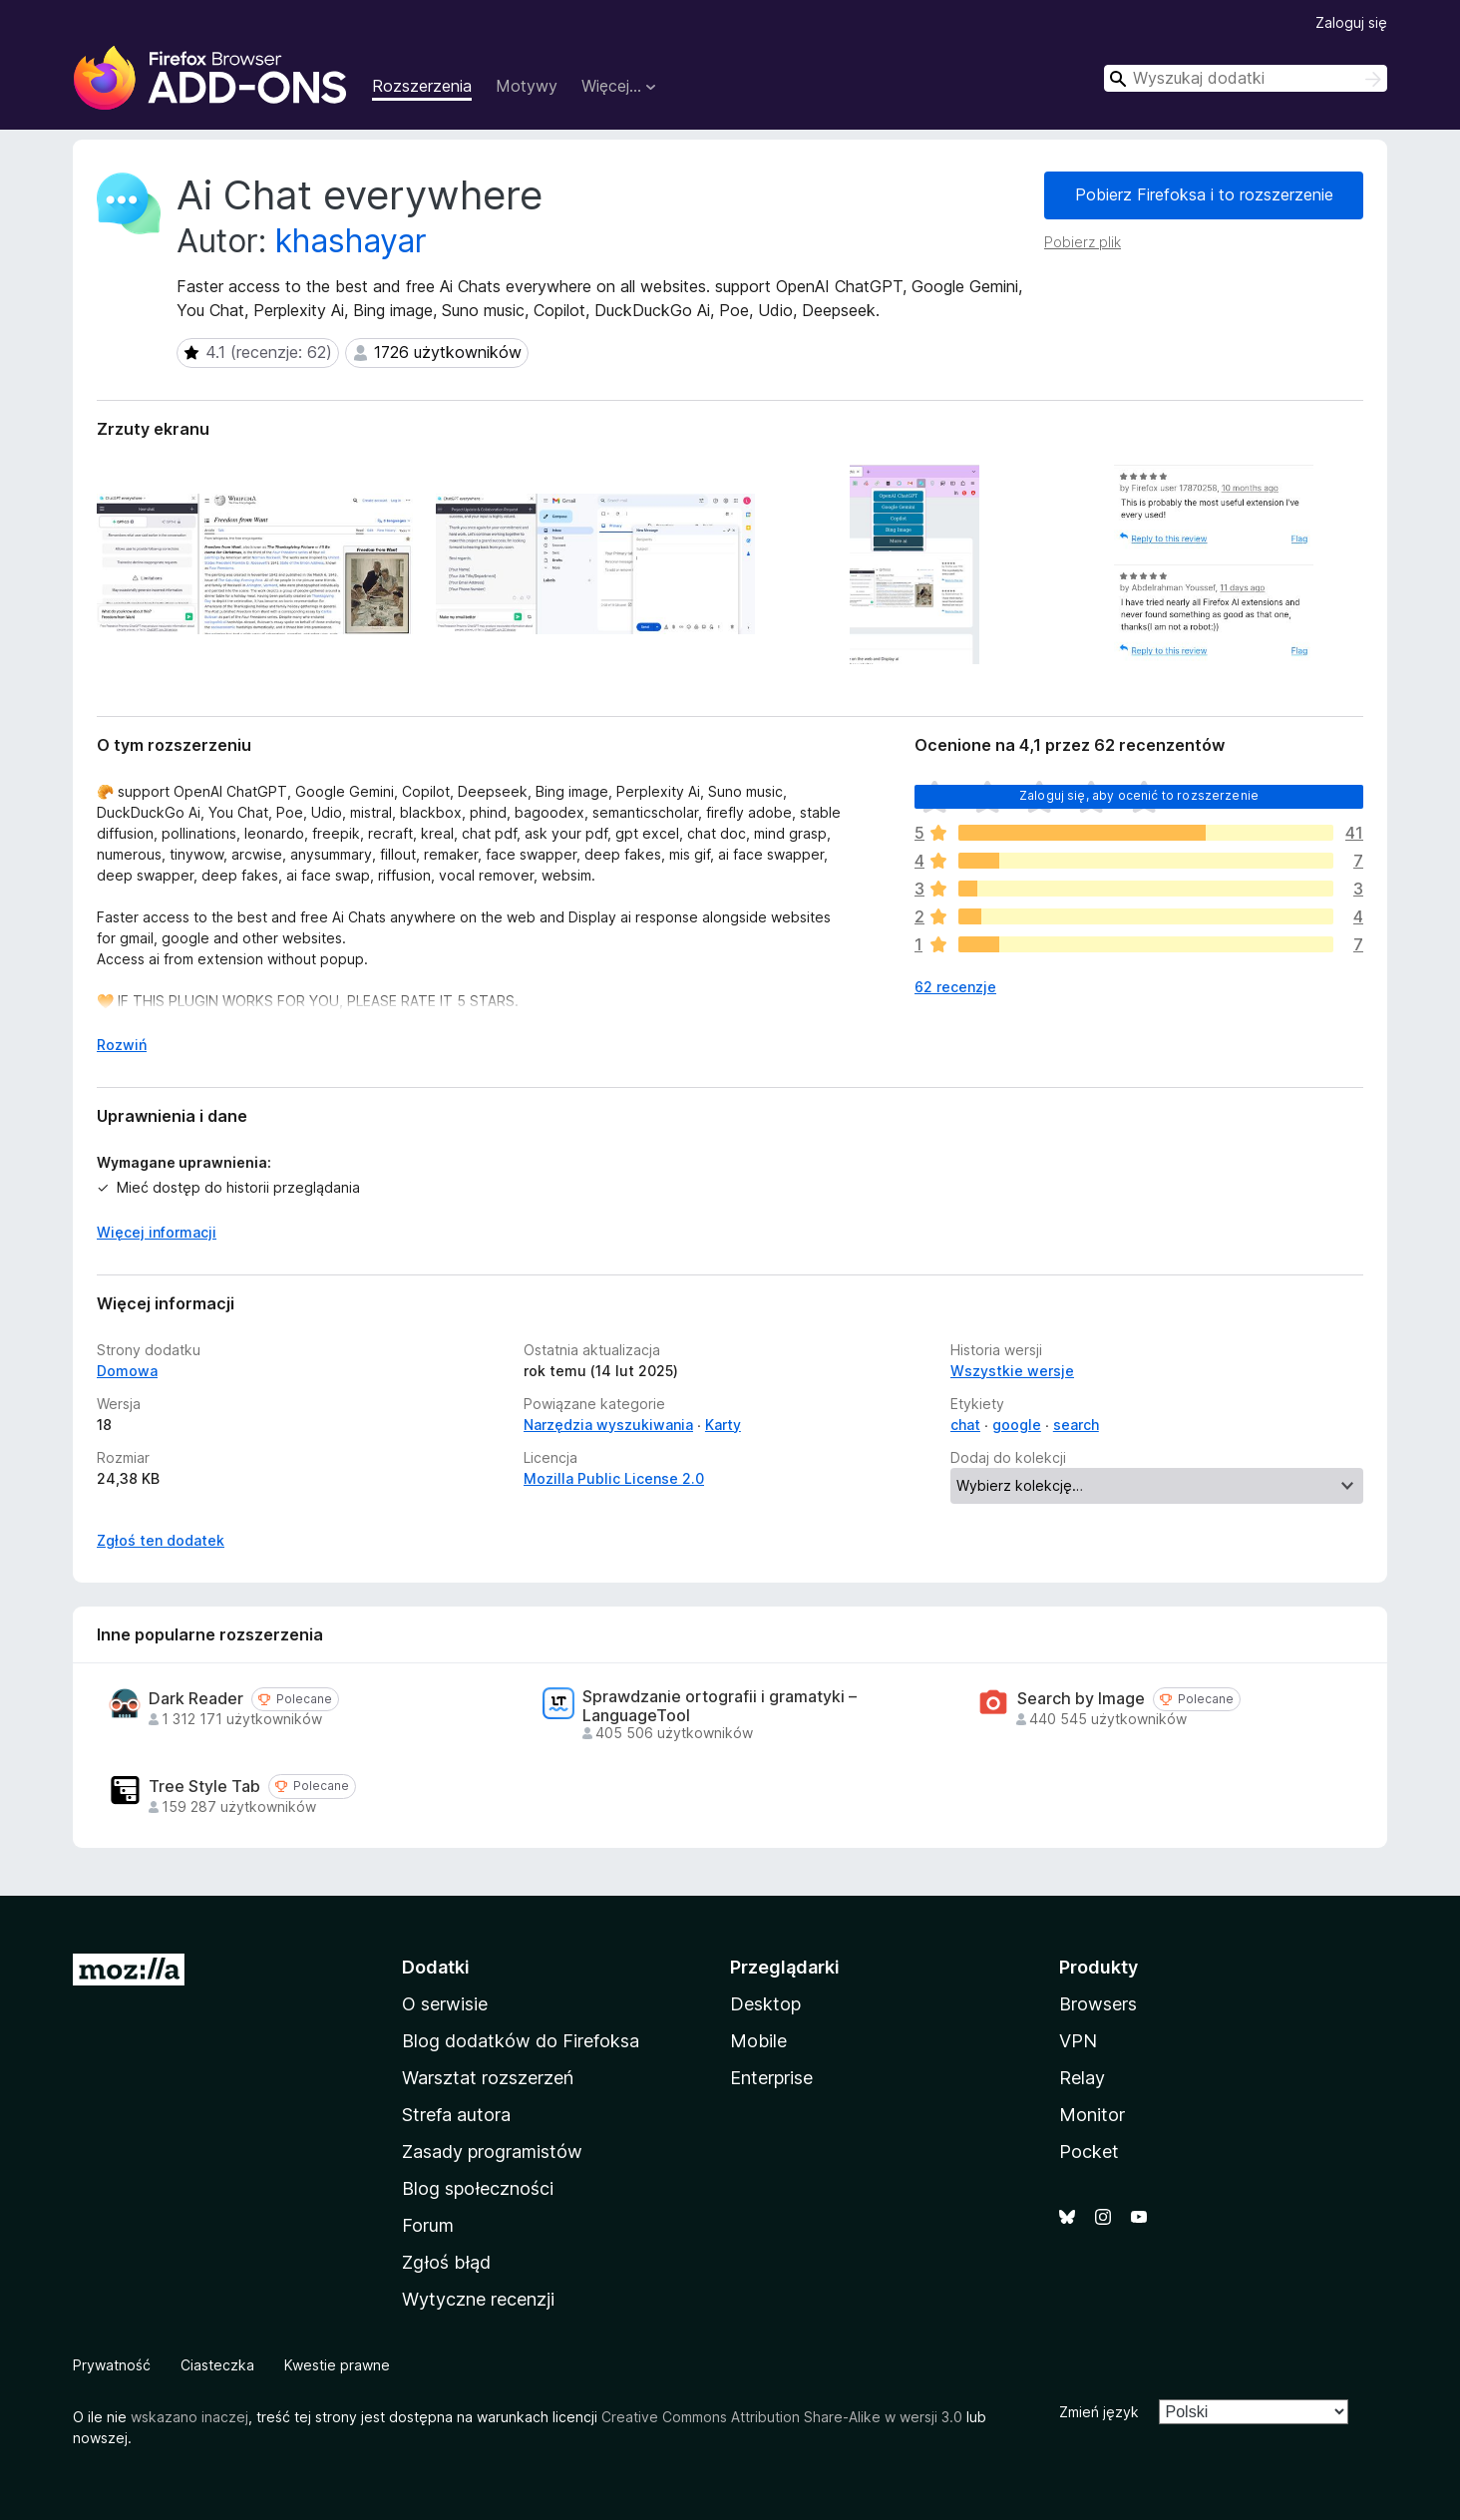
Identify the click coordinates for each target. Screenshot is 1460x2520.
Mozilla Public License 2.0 (614, 1478)
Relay (1082, 2077)
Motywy (526, 86)
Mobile (758, 2040)
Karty (723, 1424)
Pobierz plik (1082, 241)
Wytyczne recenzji (478, 2299)
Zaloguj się (1351, 22)
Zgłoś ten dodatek (160, 1540)
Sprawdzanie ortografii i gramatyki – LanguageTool (719, 1706)
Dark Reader (196, 1698)
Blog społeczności (477, 2188)
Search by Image (1081, 1698)
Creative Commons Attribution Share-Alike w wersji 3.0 (781, 2416)
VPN (1078, 2040)
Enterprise (771, 2077)
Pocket (1089, 2151)
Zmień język (1099, 2411)
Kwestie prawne (337, 2364)
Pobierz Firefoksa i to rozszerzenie (1204, 194)
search (1076, 1424)
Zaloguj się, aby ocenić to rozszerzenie (1139, 795)
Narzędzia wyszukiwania (608, 1424)
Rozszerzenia (422, 86)
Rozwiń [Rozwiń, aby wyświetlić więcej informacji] (122, 1044)
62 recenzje (955, 986)
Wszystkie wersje (1012, 1370)
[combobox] (1245, 78)
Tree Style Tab (204, 1786)
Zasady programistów (492, 2151)
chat (965, 1424)
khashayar (351, 240)
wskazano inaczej (189, 2416)
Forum (428, 2225)
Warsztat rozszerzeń (487, 2077)
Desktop (765, 2003)
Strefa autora (456, 2114)
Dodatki (436, 1967)
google (1016, 1424)
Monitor (1092, 2114)
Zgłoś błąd (446, 2262)
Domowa (127, 1370)
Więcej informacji (156, 1232)
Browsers (1098, 2003)
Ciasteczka (217, 2364)
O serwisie (445, 2003)
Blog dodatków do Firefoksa (520, 2040)
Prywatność (112, 2364)
